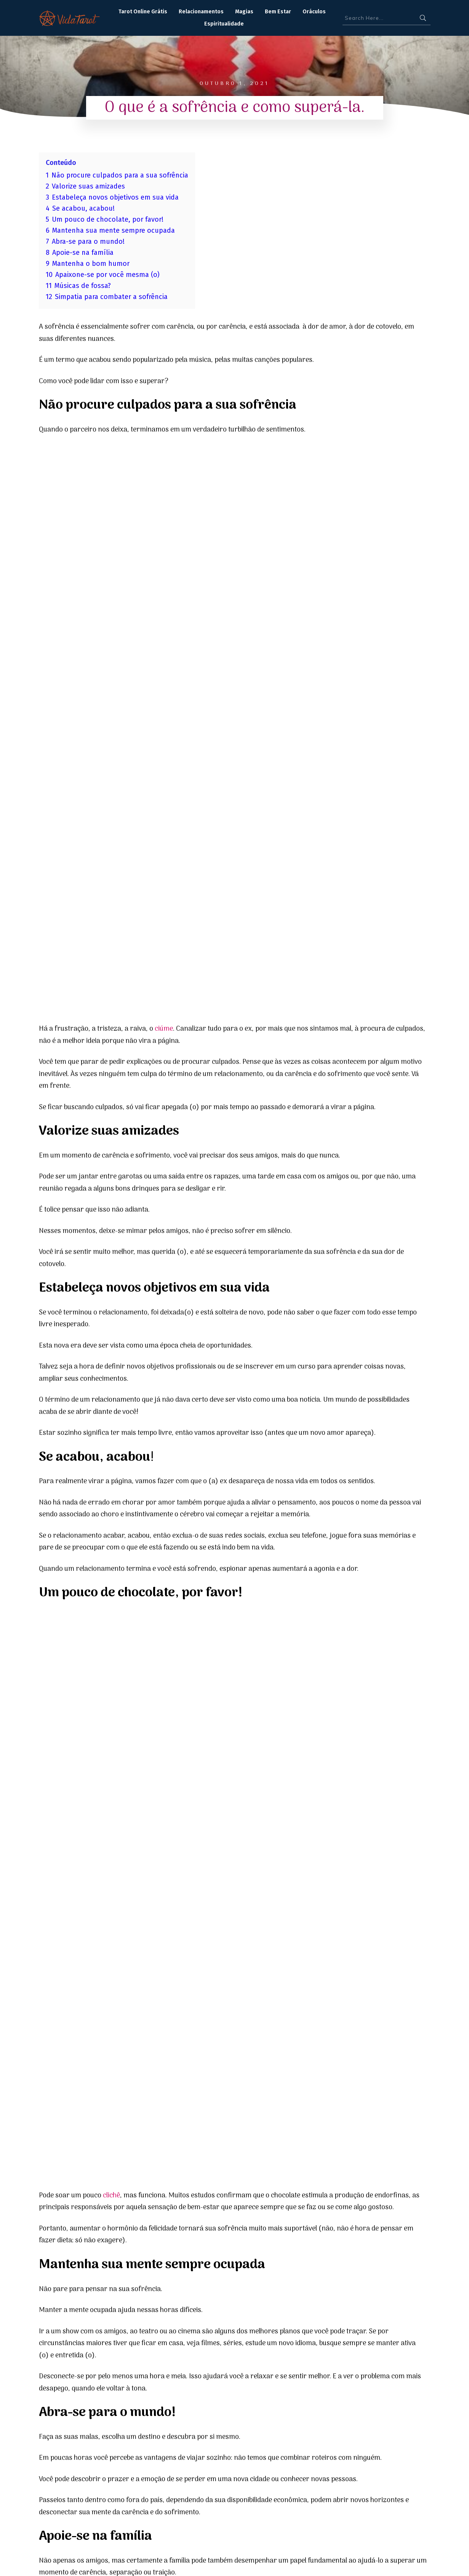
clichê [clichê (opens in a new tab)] (111, 1039)
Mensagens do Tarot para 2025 (93, 2208)
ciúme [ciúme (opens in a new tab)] (164, 450)
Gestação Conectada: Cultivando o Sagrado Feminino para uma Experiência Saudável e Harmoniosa (365, 2218)
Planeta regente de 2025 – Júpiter (228, 2208)
